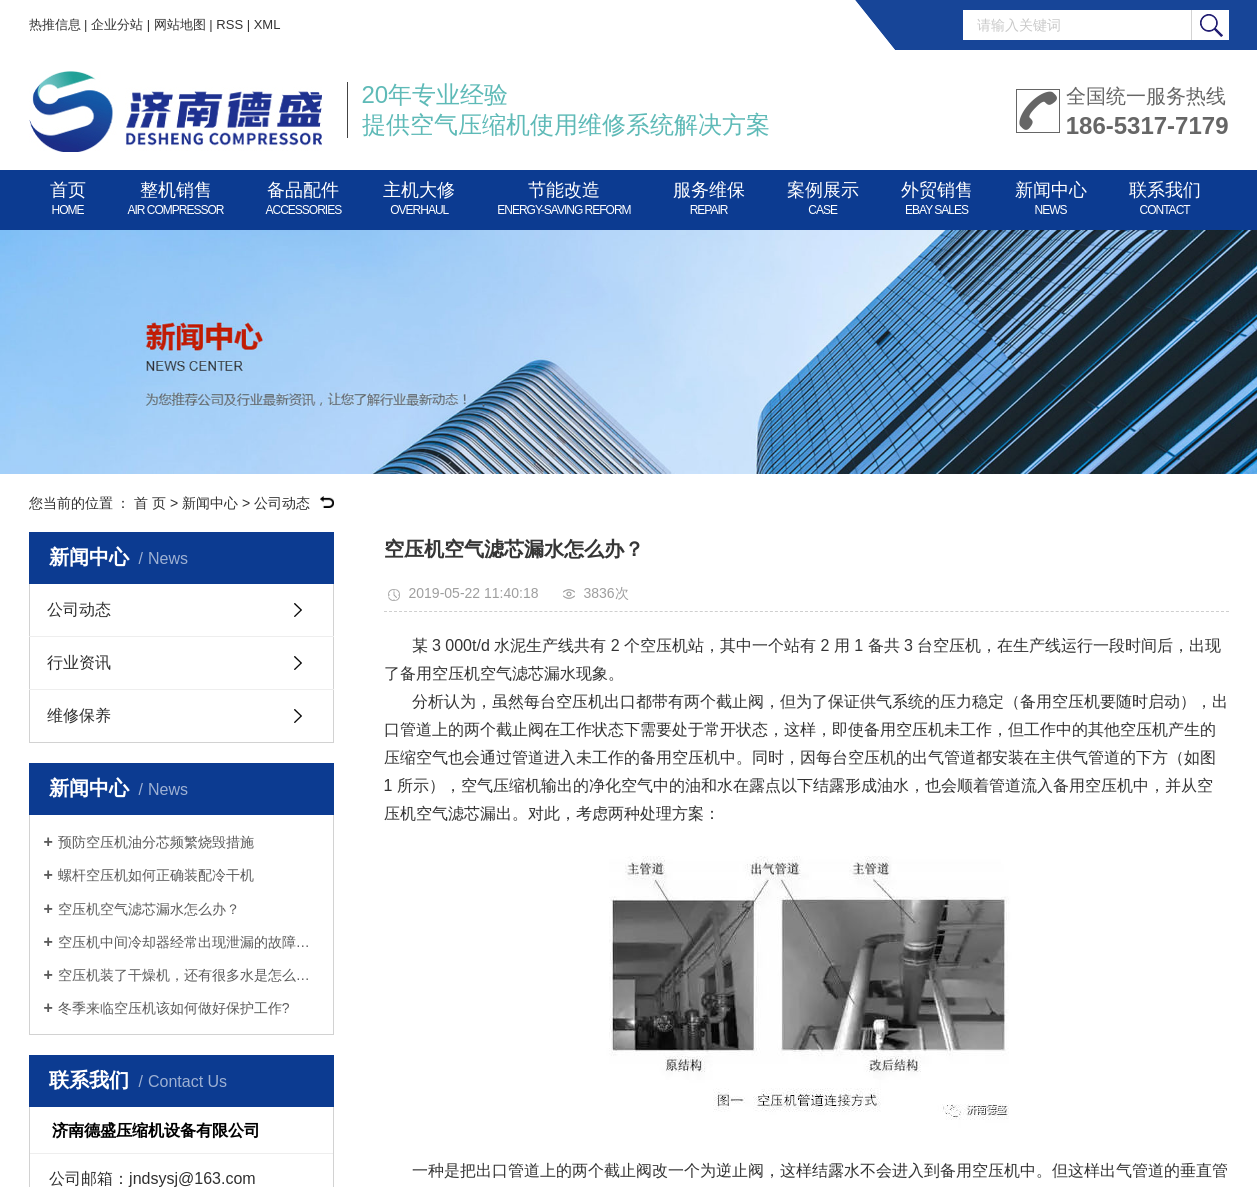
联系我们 (1165, 195)
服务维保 (709, 195)
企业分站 (117, 24)
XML (267, 24)
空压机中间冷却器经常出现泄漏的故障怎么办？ (188, 942)
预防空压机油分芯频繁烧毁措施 (156, 842)
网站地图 (180, 24)
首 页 (150, 503)
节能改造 (563, 195)
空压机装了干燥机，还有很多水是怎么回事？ (188, 975)
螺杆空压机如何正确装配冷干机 (156, 875)
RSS (229, 24)
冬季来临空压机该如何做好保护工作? (174, 1008)
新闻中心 (1051, 195)
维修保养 (79, 715)
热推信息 (55, 24)
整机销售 (176, 195)
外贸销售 (937, 195)
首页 (68, 195)
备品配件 (304, 195)
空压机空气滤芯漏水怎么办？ (149, 909)
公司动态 (282, 503)
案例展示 (823, 195)
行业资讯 (79, 662)
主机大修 (419, 195)
